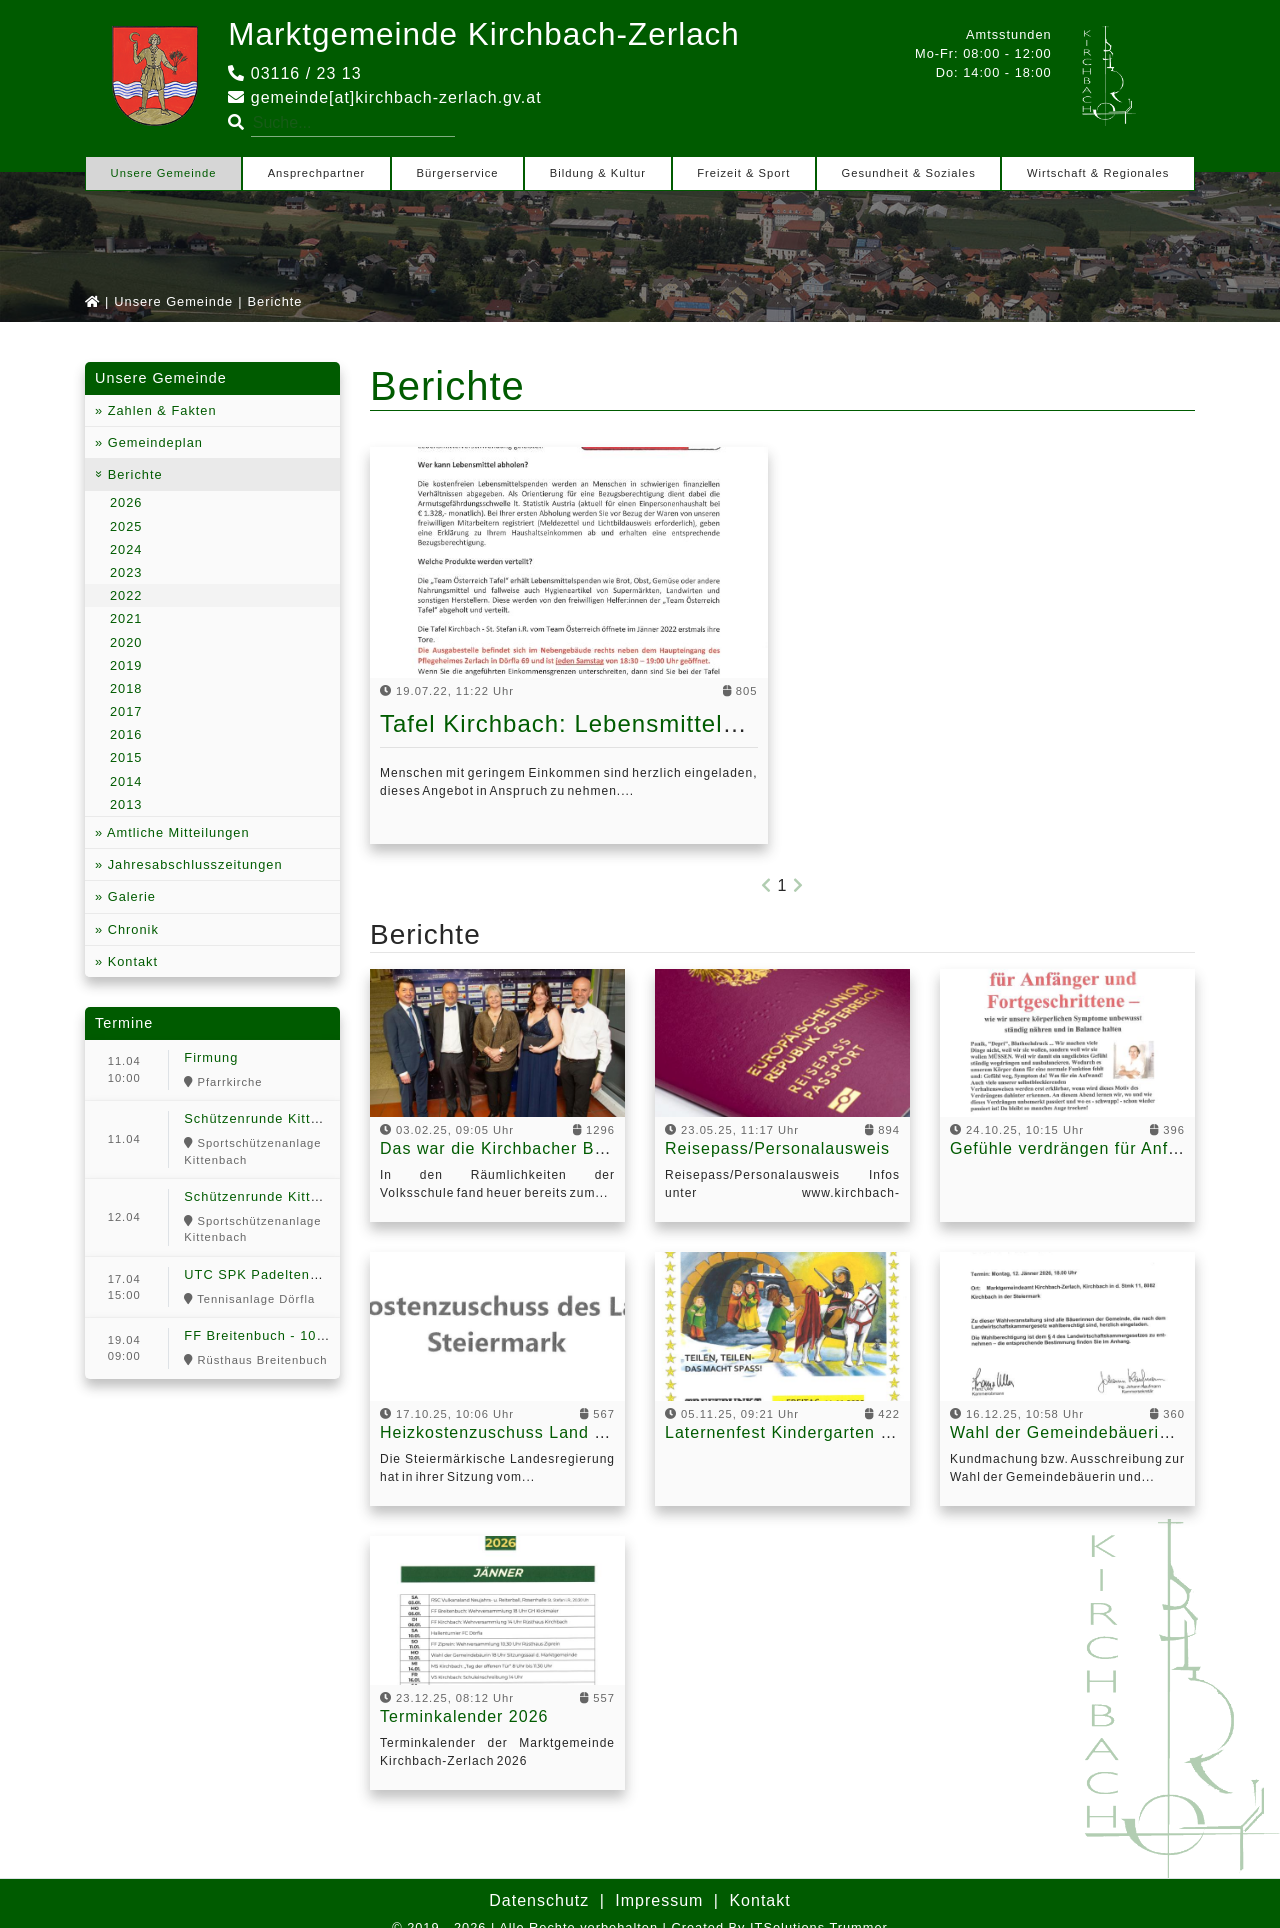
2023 (126, 572)
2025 (126, 525)
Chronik (131, 928)
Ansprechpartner (317, 172)
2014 (126, 780)
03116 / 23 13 (294, 72)
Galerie (129, 896)
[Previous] (766, 885)
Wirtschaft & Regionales (1098, 172)
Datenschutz (539, 1899)
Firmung (211, 1057)
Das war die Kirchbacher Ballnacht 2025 (541, 1148)
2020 (126, 641)
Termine (124, 1023)
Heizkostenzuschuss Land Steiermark (531, 1432)
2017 (126, 711)
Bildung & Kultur (598, 172)
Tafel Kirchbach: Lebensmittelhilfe (576, 723)
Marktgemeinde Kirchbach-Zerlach (488, 34)
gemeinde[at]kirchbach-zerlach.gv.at (384, 96)
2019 (126, 664)
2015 (126, 757)
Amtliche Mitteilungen (176, 832)
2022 (126, 595)
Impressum (659, 1899)
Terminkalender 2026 (464, 1715)
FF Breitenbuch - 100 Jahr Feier (290, 1335)
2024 (126, 548)
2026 (126, 502)
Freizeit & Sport (743, 172)
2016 (126, 734)
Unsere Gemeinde (164, 172)
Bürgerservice (458, 172)
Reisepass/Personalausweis (777, 1148)
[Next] (798, 885)
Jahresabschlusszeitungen (192, 864)
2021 (126, 618)
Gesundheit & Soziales (909, 172)
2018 (126, 688)
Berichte (133, 474)
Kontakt (130, 960)
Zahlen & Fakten (159, 409)
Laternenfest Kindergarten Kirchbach (813, 1432)
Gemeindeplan (153, 442)
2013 (126, 803)
